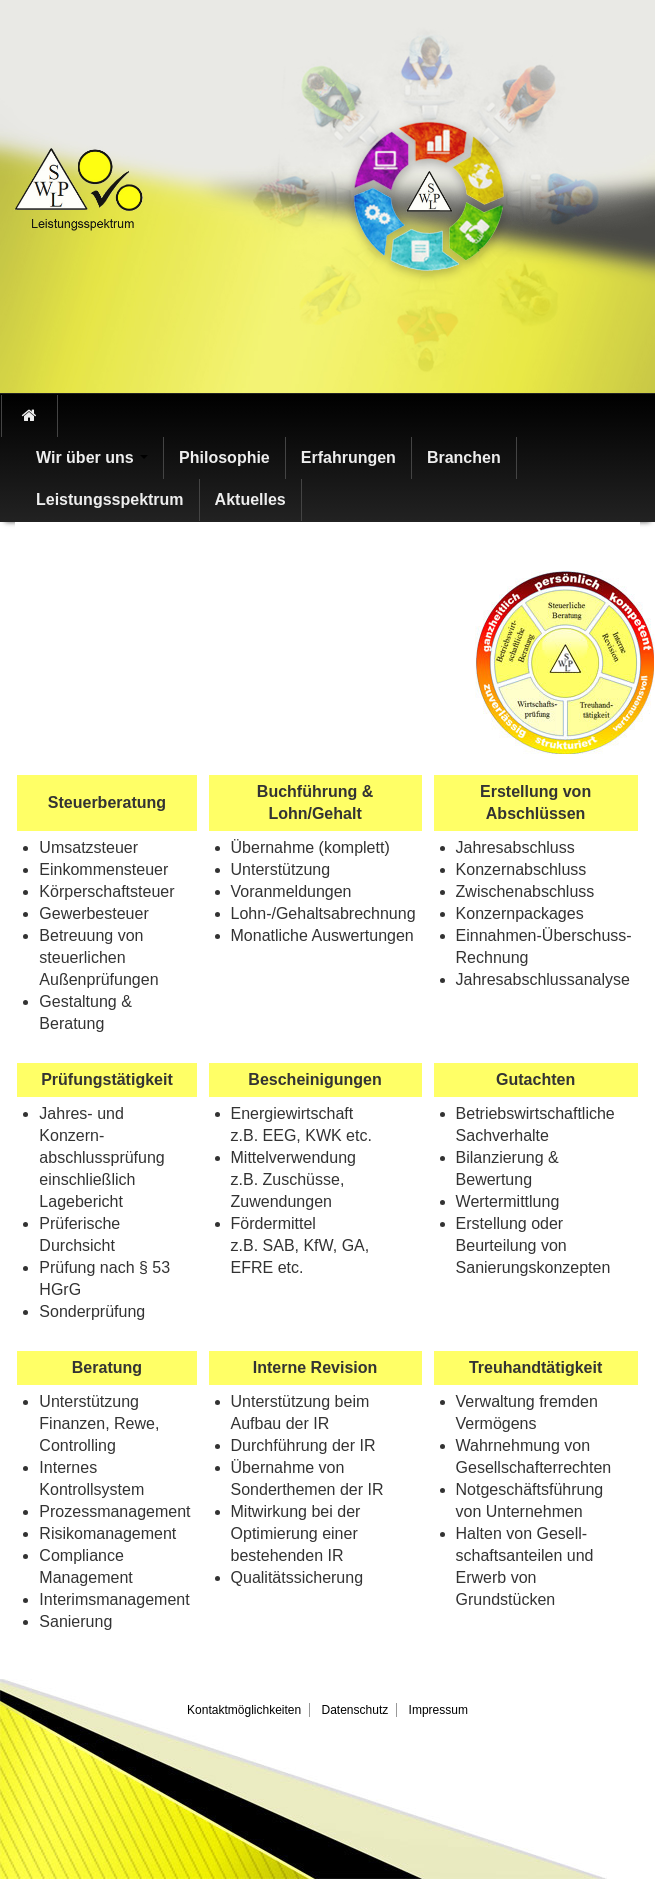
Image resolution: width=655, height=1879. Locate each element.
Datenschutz (355, 1710)
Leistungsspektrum (110, 499)
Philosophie (224, 457)
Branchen (464, 457)
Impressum (438, 1710)
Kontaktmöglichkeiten (244, 1710)
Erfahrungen (348, 457)
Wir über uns (92, 457)
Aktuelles (250, 499)
